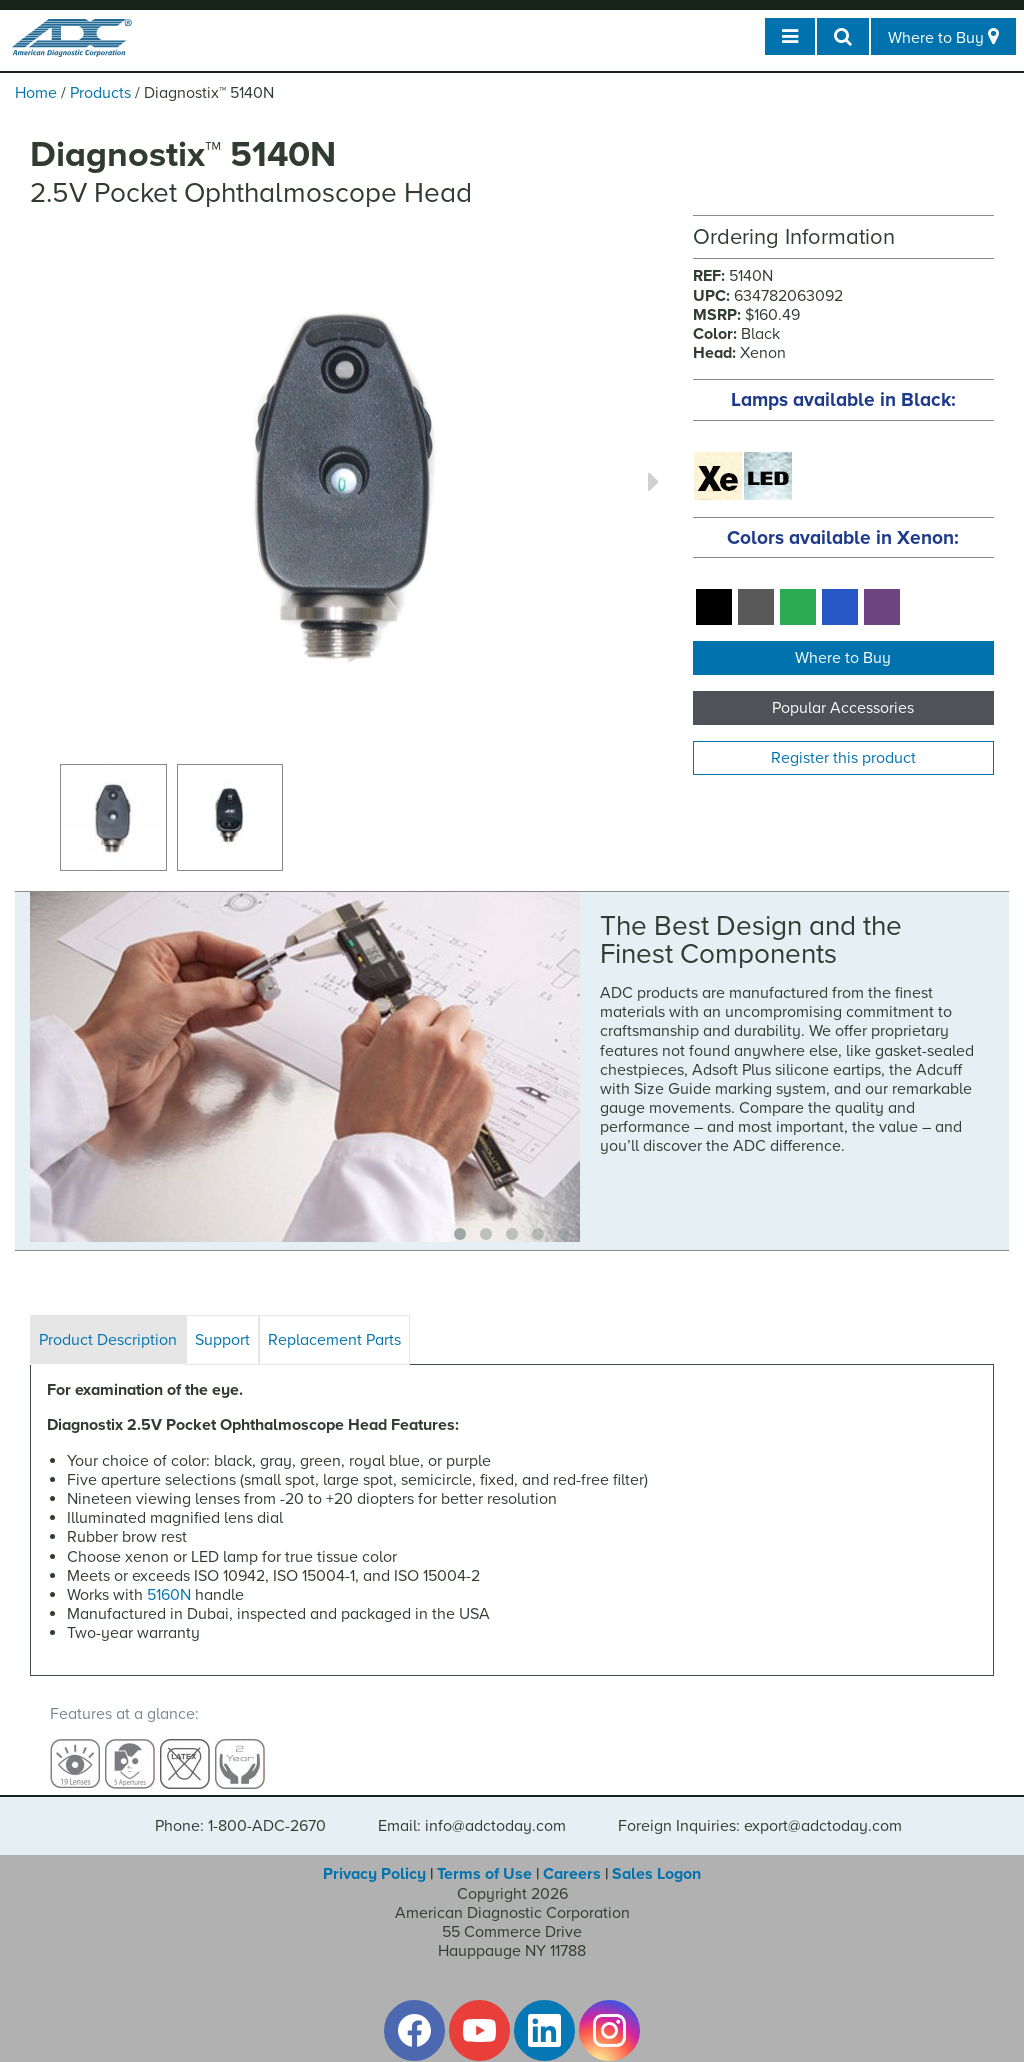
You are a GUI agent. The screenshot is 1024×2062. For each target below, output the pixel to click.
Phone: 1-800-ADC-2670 (240, 1808)
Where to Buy (843, 658)
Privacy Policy (374, 1856)
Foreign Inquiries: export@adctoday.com (760, 1808)
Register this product (843, 758)
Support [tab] (222, 1340)
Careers (572, 1856)
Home (36, 93)
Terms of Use (484, 1856)
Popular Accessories (843, 708)
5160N (169, 1595)
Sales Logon (656, 1856)
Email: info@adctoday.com (472, 1808)
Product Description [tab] (108, 1340)
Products (100, 93)
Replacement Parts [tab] (334, 1340)
